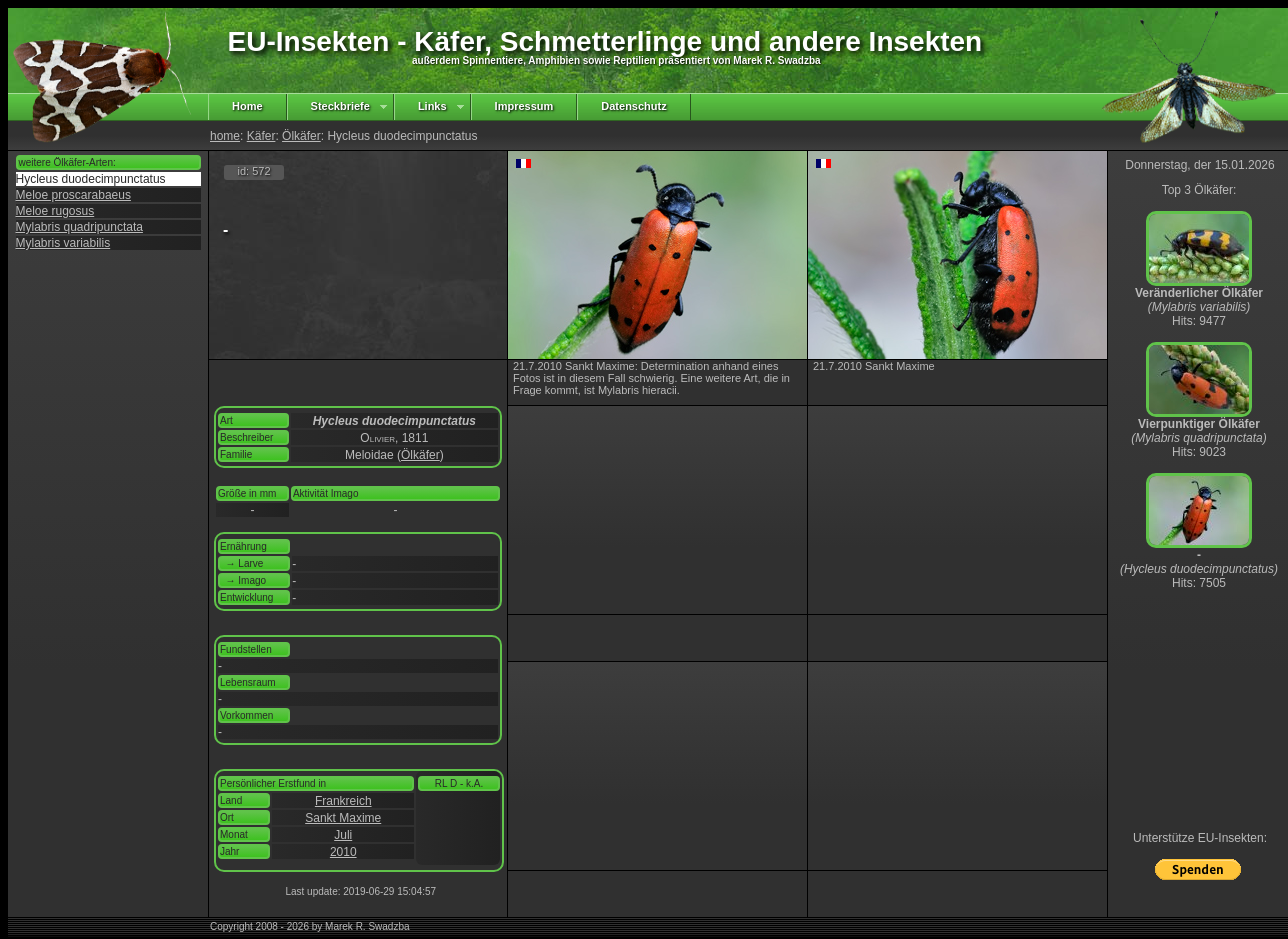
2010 (343, 852)
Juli (343, 835)
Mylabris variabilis (63, 243)
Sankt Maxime (343, 818)
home (225, 136)
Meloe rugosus (55, 211)
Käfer (261, 136)
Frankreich (343, 801)
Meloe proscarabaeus (73, 195)
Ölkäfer (301, 136)
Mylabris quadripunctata (79, 227)
